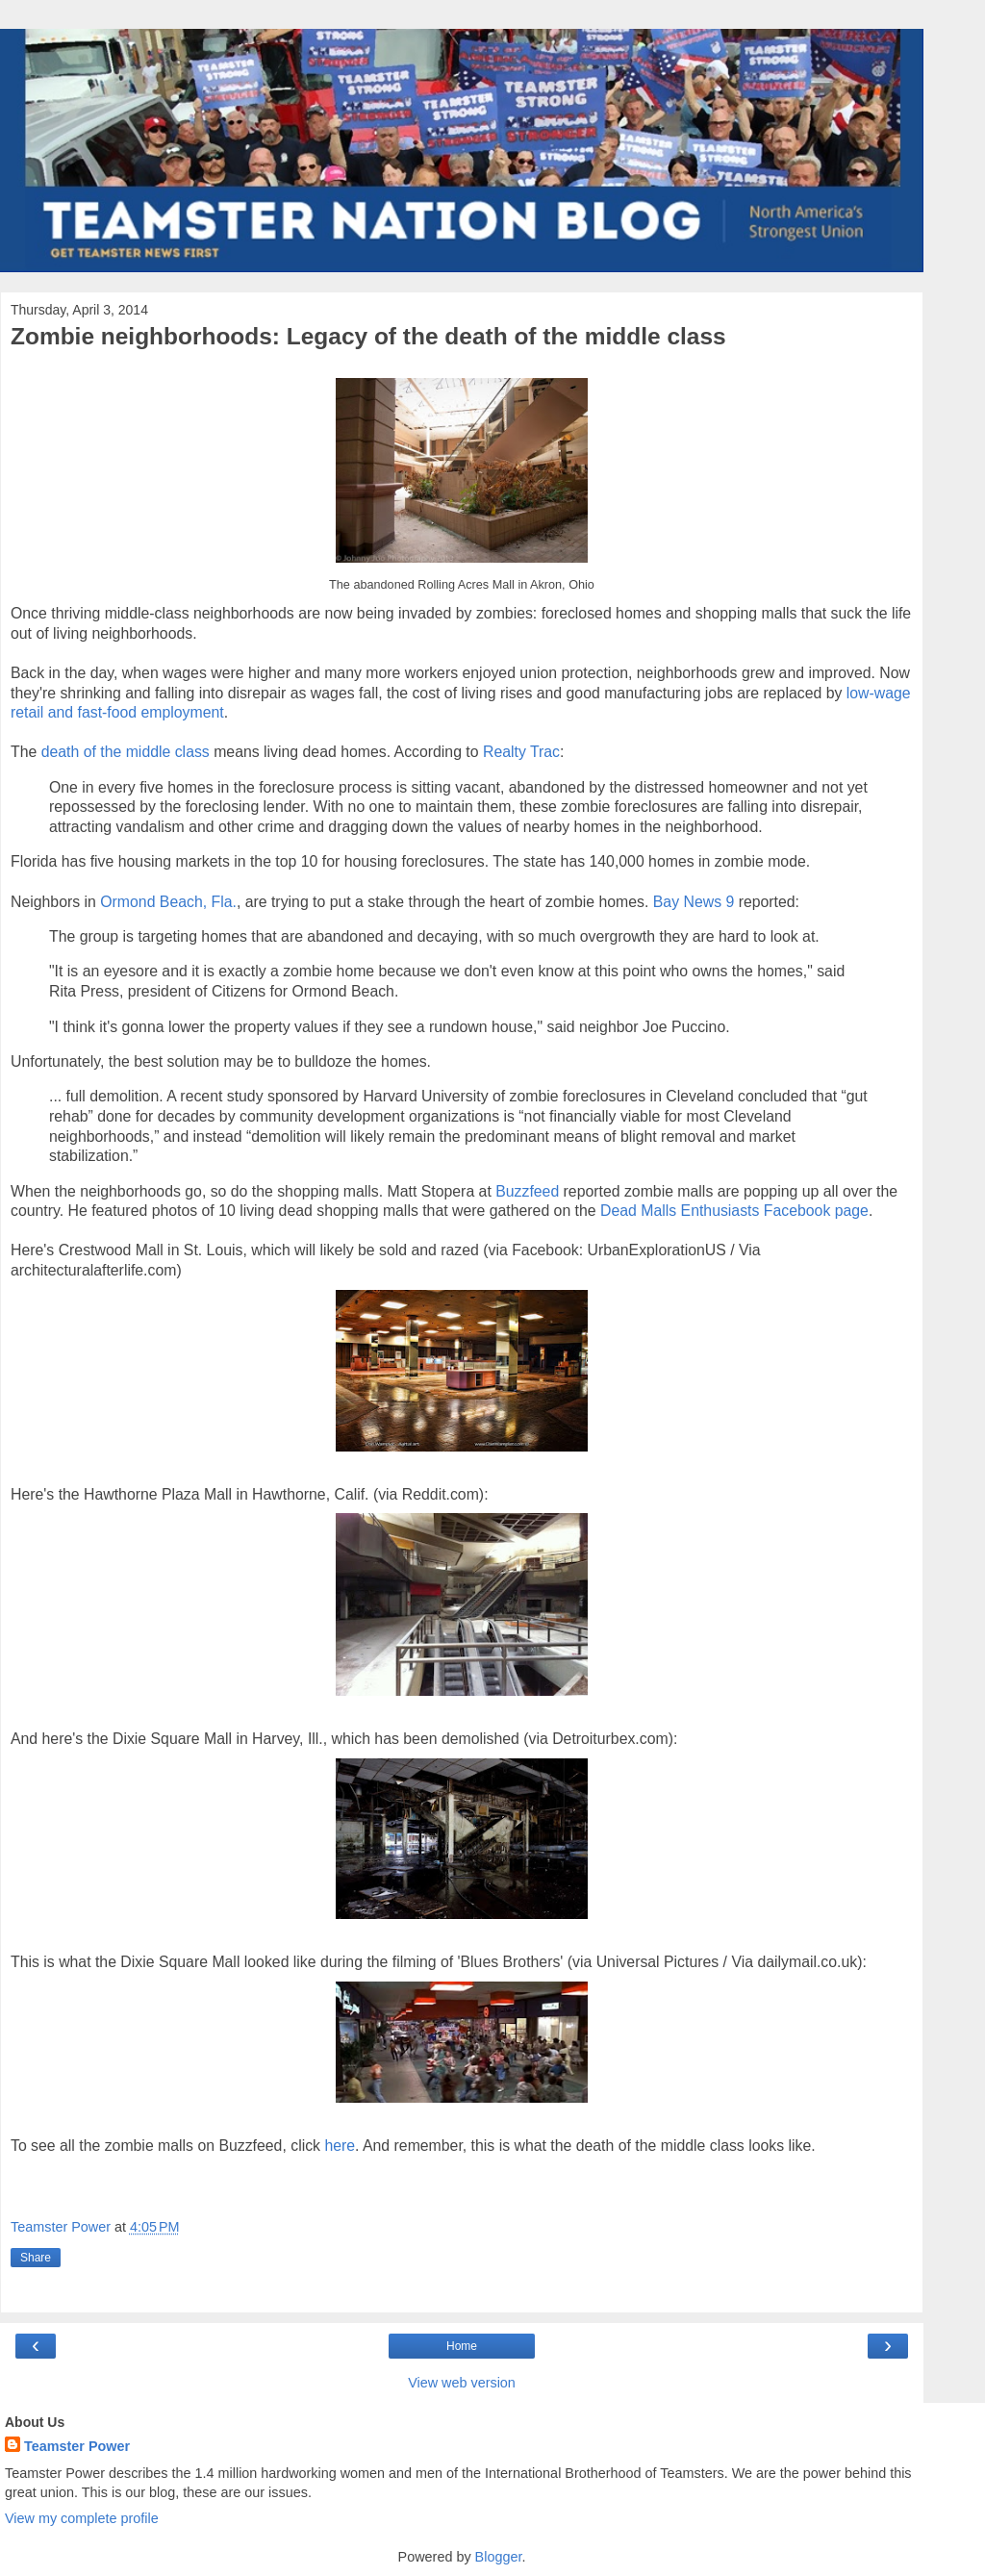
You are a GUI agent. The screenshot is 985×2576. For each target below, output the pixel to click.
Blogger (498, 2556)
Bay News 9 (693, 902)
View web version (462, 2382)
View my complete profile (82, 2518)
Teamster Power (77, 2446)
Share (35, 2257)
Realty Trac (521, 752)
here (339, 2145)
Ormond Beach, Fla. (168, 902)
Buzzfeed (527, 1191)
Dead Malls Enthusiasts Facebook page (734, 1210)
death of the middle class (125, 752)
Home (461, 2346)
